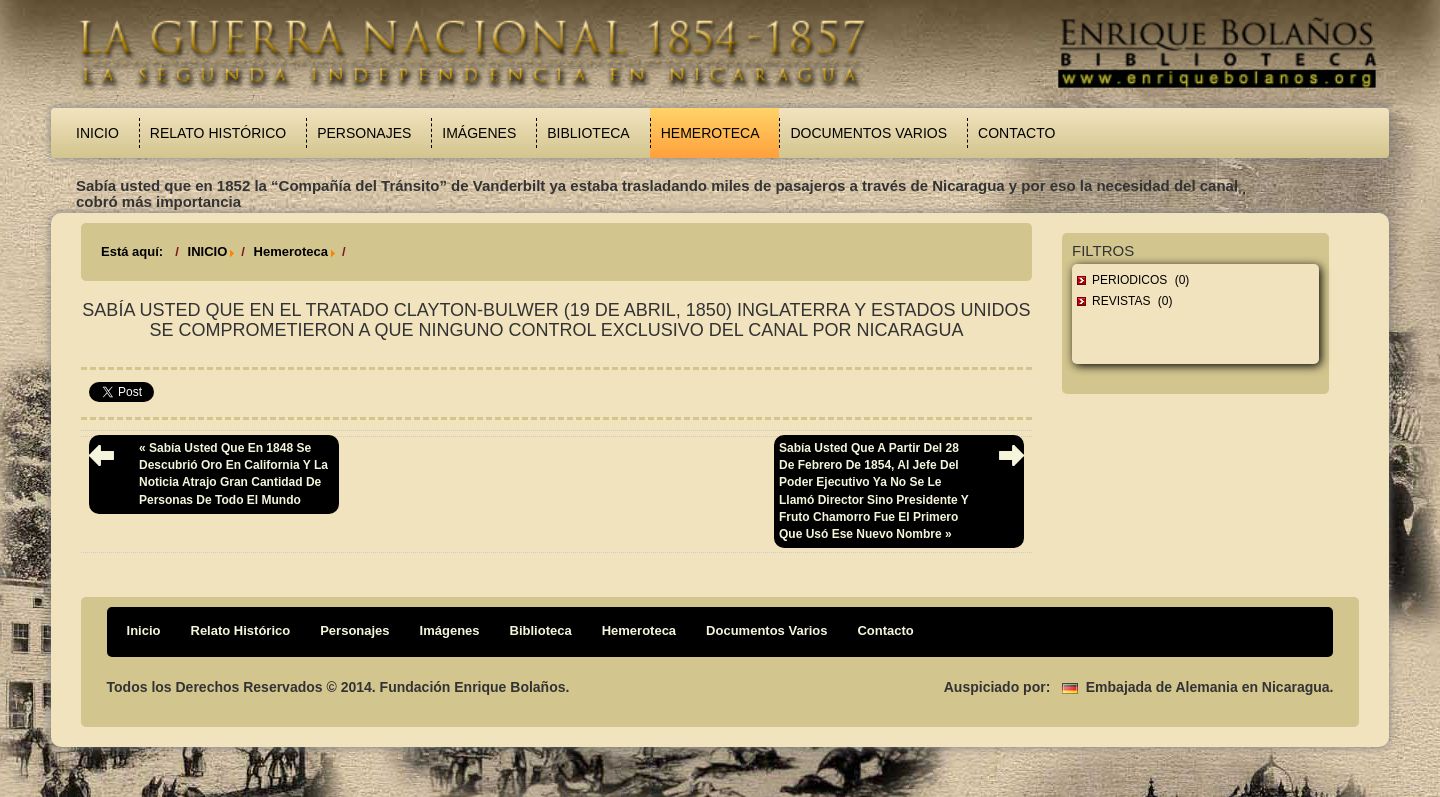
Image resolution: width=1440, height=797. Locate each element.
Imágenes (479, 133)
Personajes (364, 133)
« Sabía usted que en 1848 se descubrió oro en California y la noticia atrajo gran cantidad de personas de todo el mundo (233, 473)
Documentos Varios (868, 133)
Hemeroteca (710, 133)
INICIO (208, 251)
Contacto (1016, 133)
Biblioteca (588, 133)
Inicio (97, 133)
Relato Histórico (218, 133)
